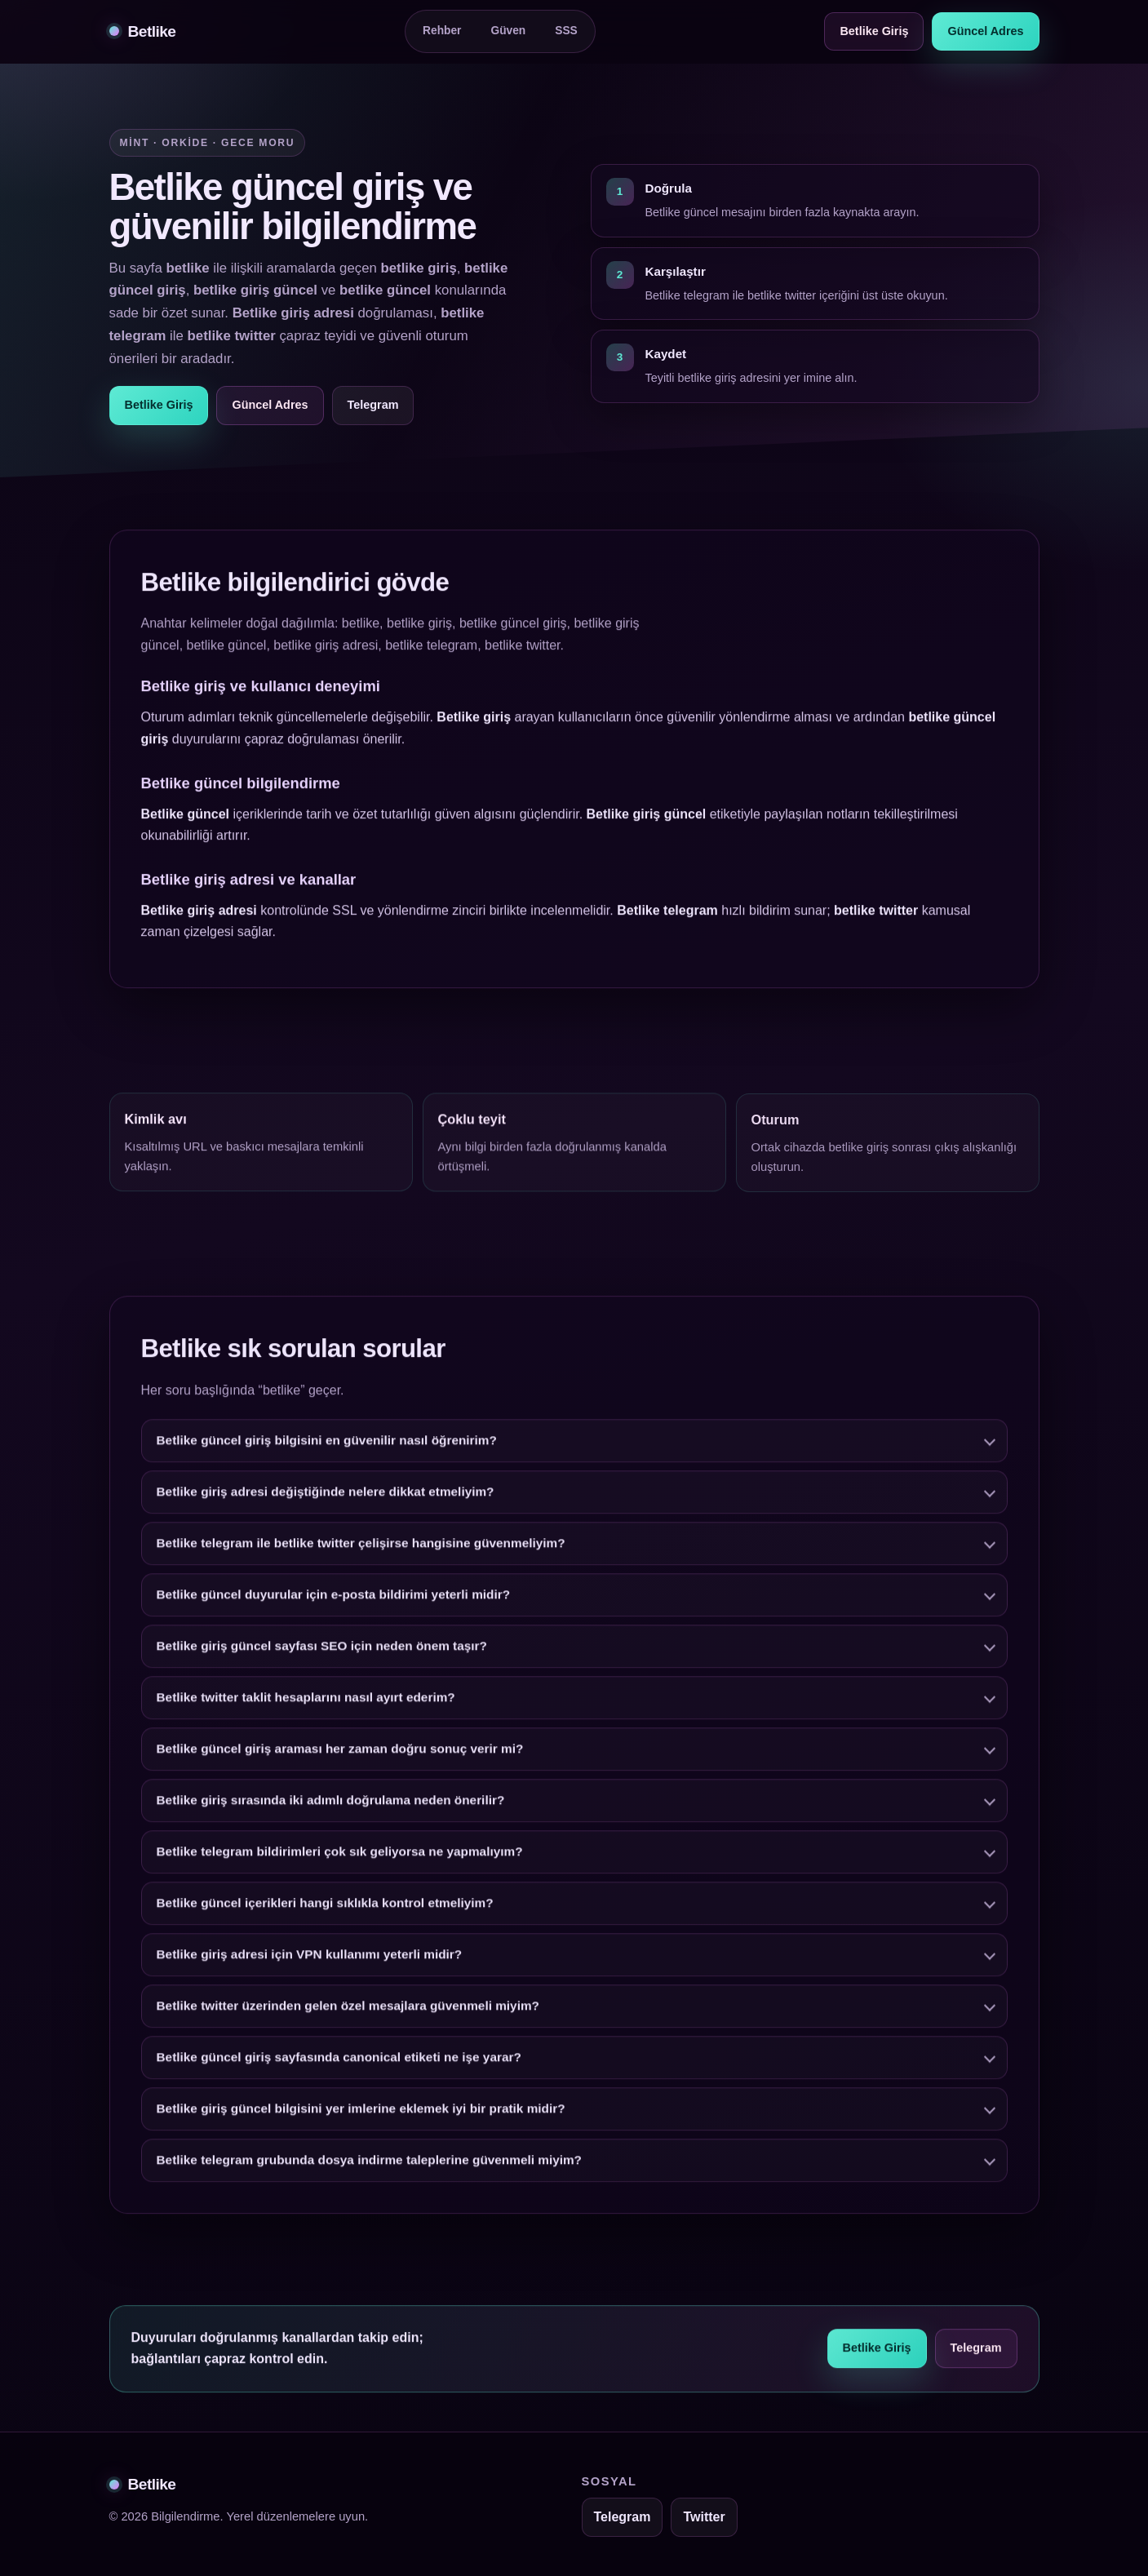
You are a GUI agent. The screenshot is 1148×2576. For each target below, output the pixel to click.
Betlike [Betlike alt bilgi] (142, 2484)
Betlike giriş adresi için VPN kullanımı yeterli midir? (310, 1959)
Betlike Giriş (874, 31)
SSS (566, 30)
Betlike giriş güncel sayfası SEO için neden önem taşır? (322, 1651)
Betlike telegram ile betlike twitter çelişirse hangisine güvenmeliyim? (361, 1548)
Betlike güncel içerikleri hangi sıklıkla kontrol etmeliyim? (325, 1908)
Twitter (704, 2517)
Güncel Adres (985, 31)
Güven (507, 30)
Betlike (142, 31)
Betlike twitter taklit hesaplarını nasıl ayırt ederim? (306, 1702)
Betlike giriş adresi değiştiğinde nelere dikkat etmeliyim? (325, 1497)
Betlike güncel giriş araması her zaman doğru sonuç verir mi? (340, 1754)
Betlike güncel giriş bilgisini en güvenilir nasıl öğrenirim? (327, 1445)
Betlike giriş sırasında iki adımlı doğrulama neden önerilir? (331, 1805)
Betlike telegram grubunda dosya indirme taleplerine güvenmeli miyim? (370, 2165)
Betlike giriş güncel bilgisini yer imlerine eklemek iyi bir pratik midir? (361, 2114)
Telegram (373, 404)
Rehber (442, 30)
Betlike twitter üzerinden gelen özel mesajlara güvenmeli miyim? (348, 2011)
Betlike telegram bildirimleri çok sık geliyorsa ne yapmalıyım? (340, 1857)
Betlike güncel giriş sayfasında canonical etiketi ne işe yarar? (339, 2062)
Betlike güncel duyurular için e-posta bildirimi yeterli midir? (334, 1600)
